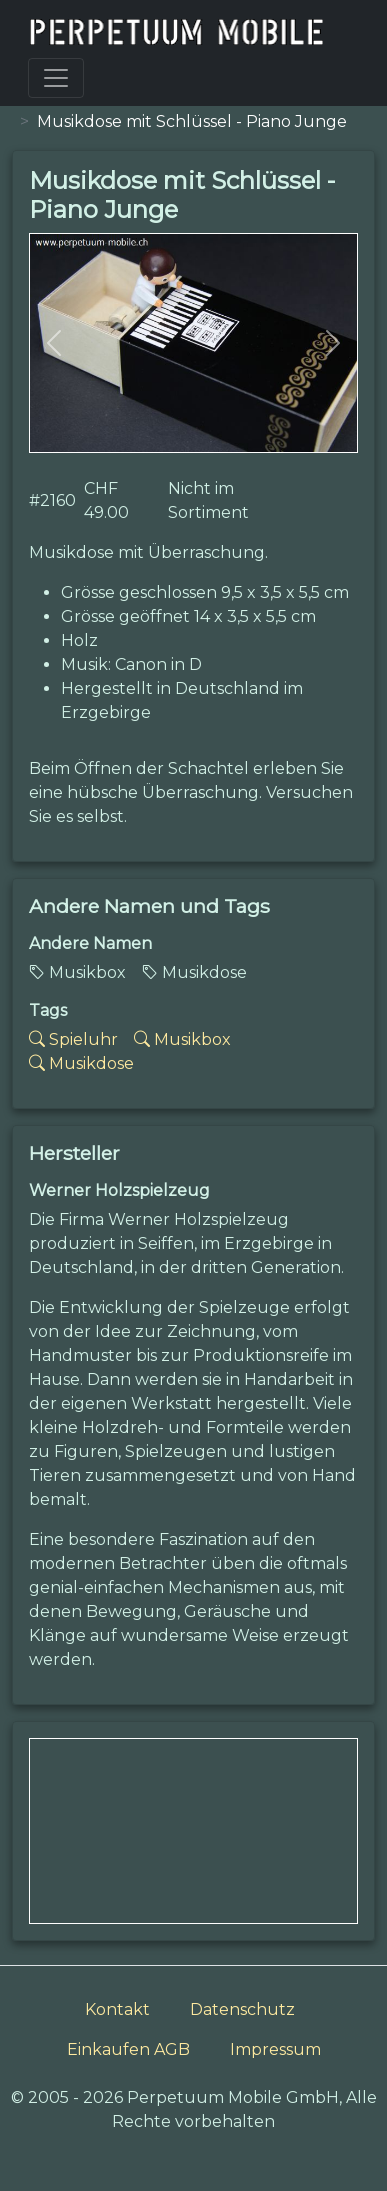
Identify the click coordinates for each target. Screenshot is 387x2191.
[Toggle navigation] (56, 78)
